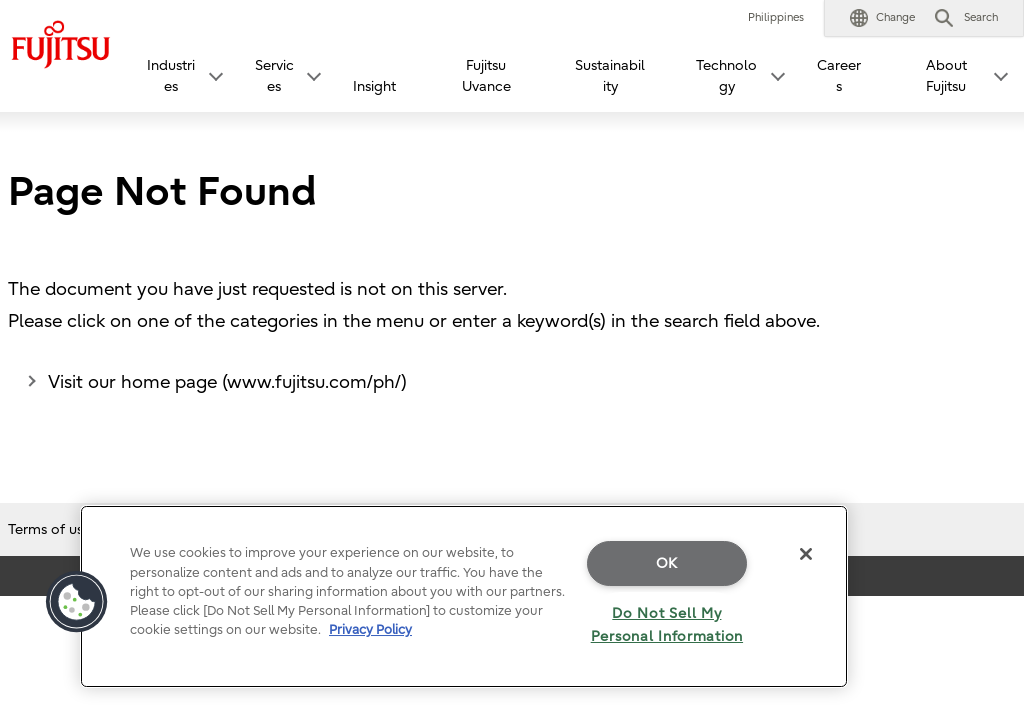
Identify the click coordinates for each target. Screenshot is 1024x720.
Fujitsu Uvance (486, 76)
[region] (464, 596)
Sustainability (610, 76)
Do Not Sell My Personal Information (667, 625)
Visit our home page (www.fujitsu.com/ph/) (227, 382)
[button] (882, 18)
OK (667, 563)
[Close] (806, 554)
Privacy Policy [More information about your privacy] (370, 629)
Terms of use (49, 529)
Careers (839, 76)
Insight (374, 86)
